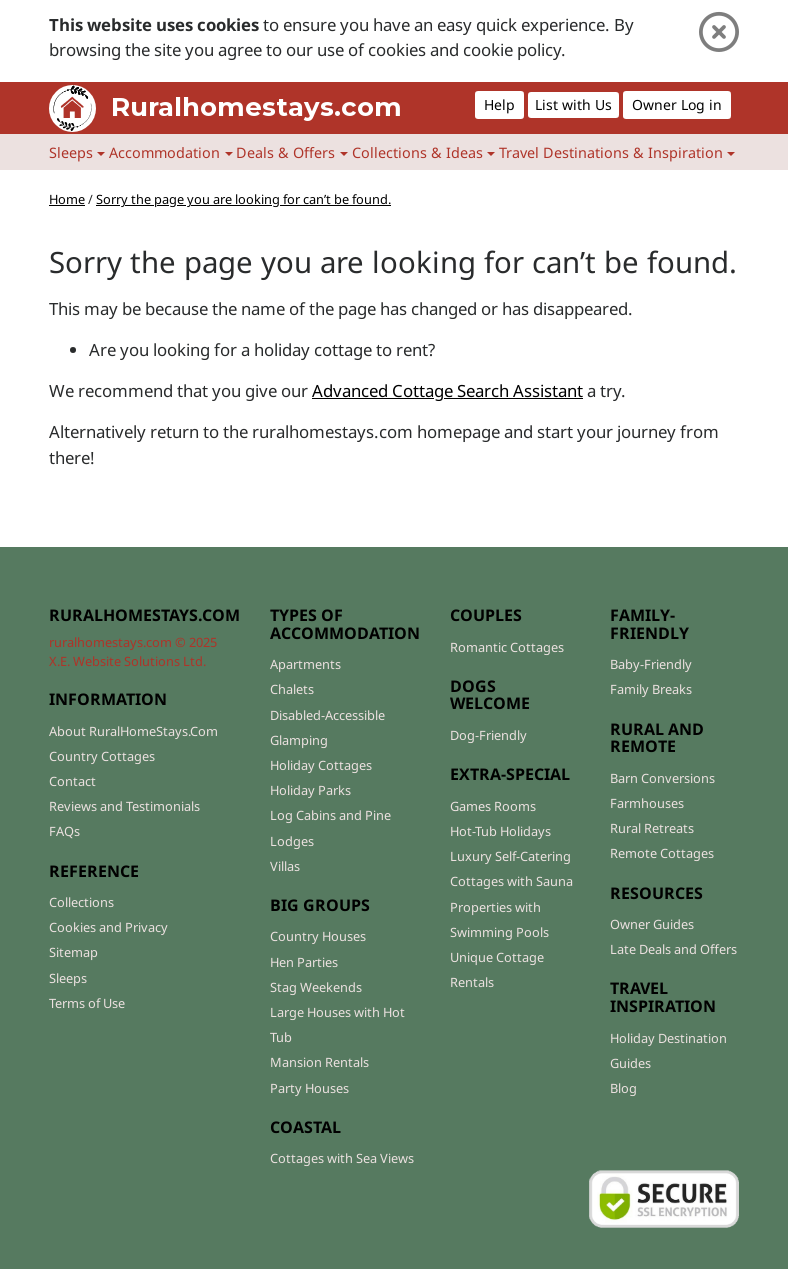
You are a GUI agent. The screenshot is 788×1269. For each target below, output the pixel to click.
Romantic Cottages (507, 647)
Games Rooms (493, 806)
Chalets (292, 689)
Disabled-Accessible (327, 715)
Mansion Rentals (319, 1062)
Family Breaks (651, 689)
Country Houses (318, 936)
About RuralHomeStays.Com (133, 731)
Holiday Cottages (321, 765)
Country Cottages (102, 756)
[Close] (719, 32)
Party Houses (309, 1088)
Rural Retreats (652, 828)
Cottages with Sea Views (342, 1158)
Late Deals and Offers (673, 949)
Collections (81, 902)
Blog (623, 1088)
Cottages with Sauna (511, 881)
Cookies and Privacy (108, 927)
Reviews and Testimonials (124, 806)
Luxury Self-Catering (510, 856)
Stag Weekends (316, 987)
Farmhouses (647, 803)
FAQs (64, 831)
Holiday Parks (310, 790)
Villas (285, 866)
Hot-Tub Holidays (500, 831)
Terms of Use (87, 1003)
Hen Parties (304, 962)
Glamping (299, 740)
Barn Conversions (662, 778)
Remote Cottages (662, 853)
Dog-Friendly (488, 735)
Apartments (305, 664)
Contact (72, 781)
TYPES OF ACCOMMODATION (345, 624)
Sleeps (68, 978)
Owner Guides (652, 924)
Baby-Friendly (651, 664)
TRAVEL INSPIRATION (663, 997)
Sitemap (73, 952)
